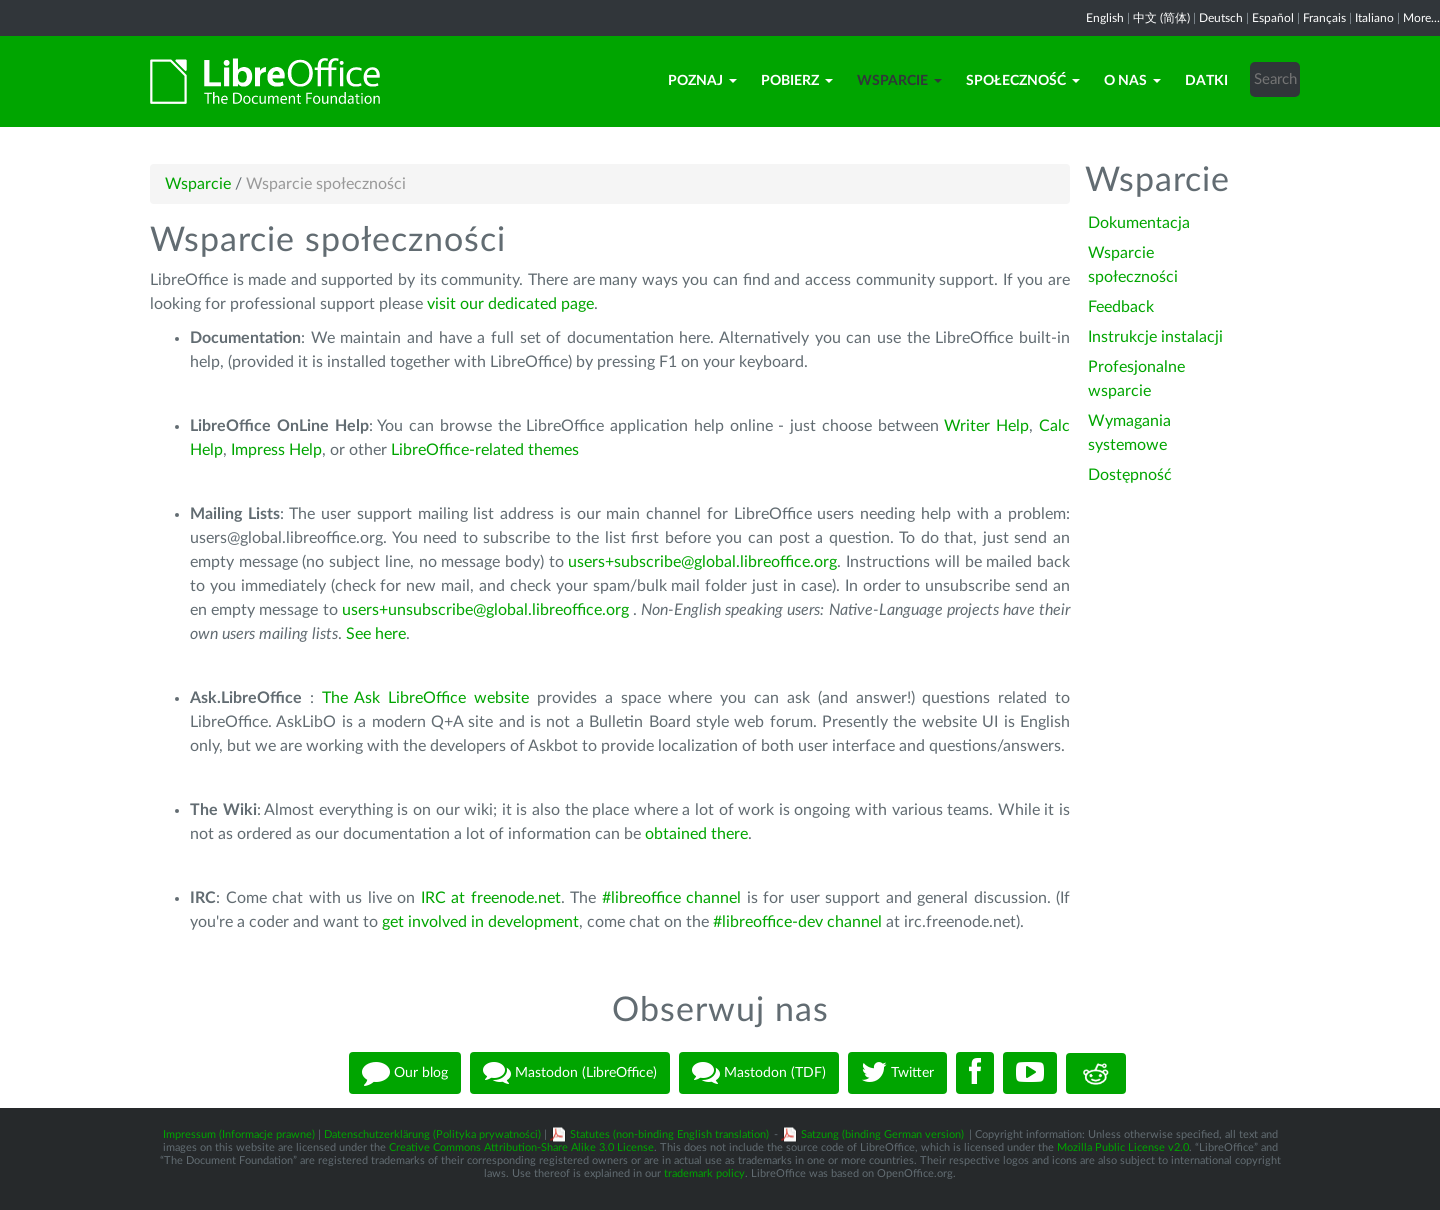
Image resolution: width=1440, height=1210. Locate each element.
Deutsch (1221, 18)
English (1105, 18)
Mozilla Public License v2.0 (1123, 1147)
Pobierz (797, 81)
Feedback (1121, 307)
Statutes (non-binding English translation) (669, 1134)
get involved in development (480, 922)
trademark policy (704, 1173)
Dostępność (1130, 475)
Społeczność (1023, 81)
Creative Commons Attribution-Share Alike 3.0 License (521, 1147)
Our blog (405, 1073)
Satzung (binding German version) (882, 1134)
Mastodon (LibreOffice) (570, 1073)
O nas (1132, 81)
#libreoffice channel (672, 898)
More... (1421, 18)
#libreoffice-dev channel (797, 922)
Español (1273, 18)
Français (1324, 18)
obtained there (696, 834)
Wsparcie (899, 81)
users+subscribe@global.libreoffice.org (702, 562)
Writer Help (986, 426)
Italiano (1374, 18)
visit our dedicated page (510, 304)
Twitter (897, 1073)
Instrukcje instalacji (1155, 337)
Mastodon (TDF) (759, 1073)
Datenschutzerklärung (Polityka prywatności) (432, 1134)
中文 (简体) (1161, 18)
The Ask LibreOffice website (425, 698)
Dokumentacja (1139, 223)
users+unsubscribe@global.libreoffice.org (485, 610)
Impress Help (276, 450)
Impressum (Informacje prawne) (239, 1134)
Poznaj (702, 81)
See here (376, 634)
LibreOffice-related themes (485, 450)
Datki (1206, 81)
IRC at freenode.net (491, 898)
